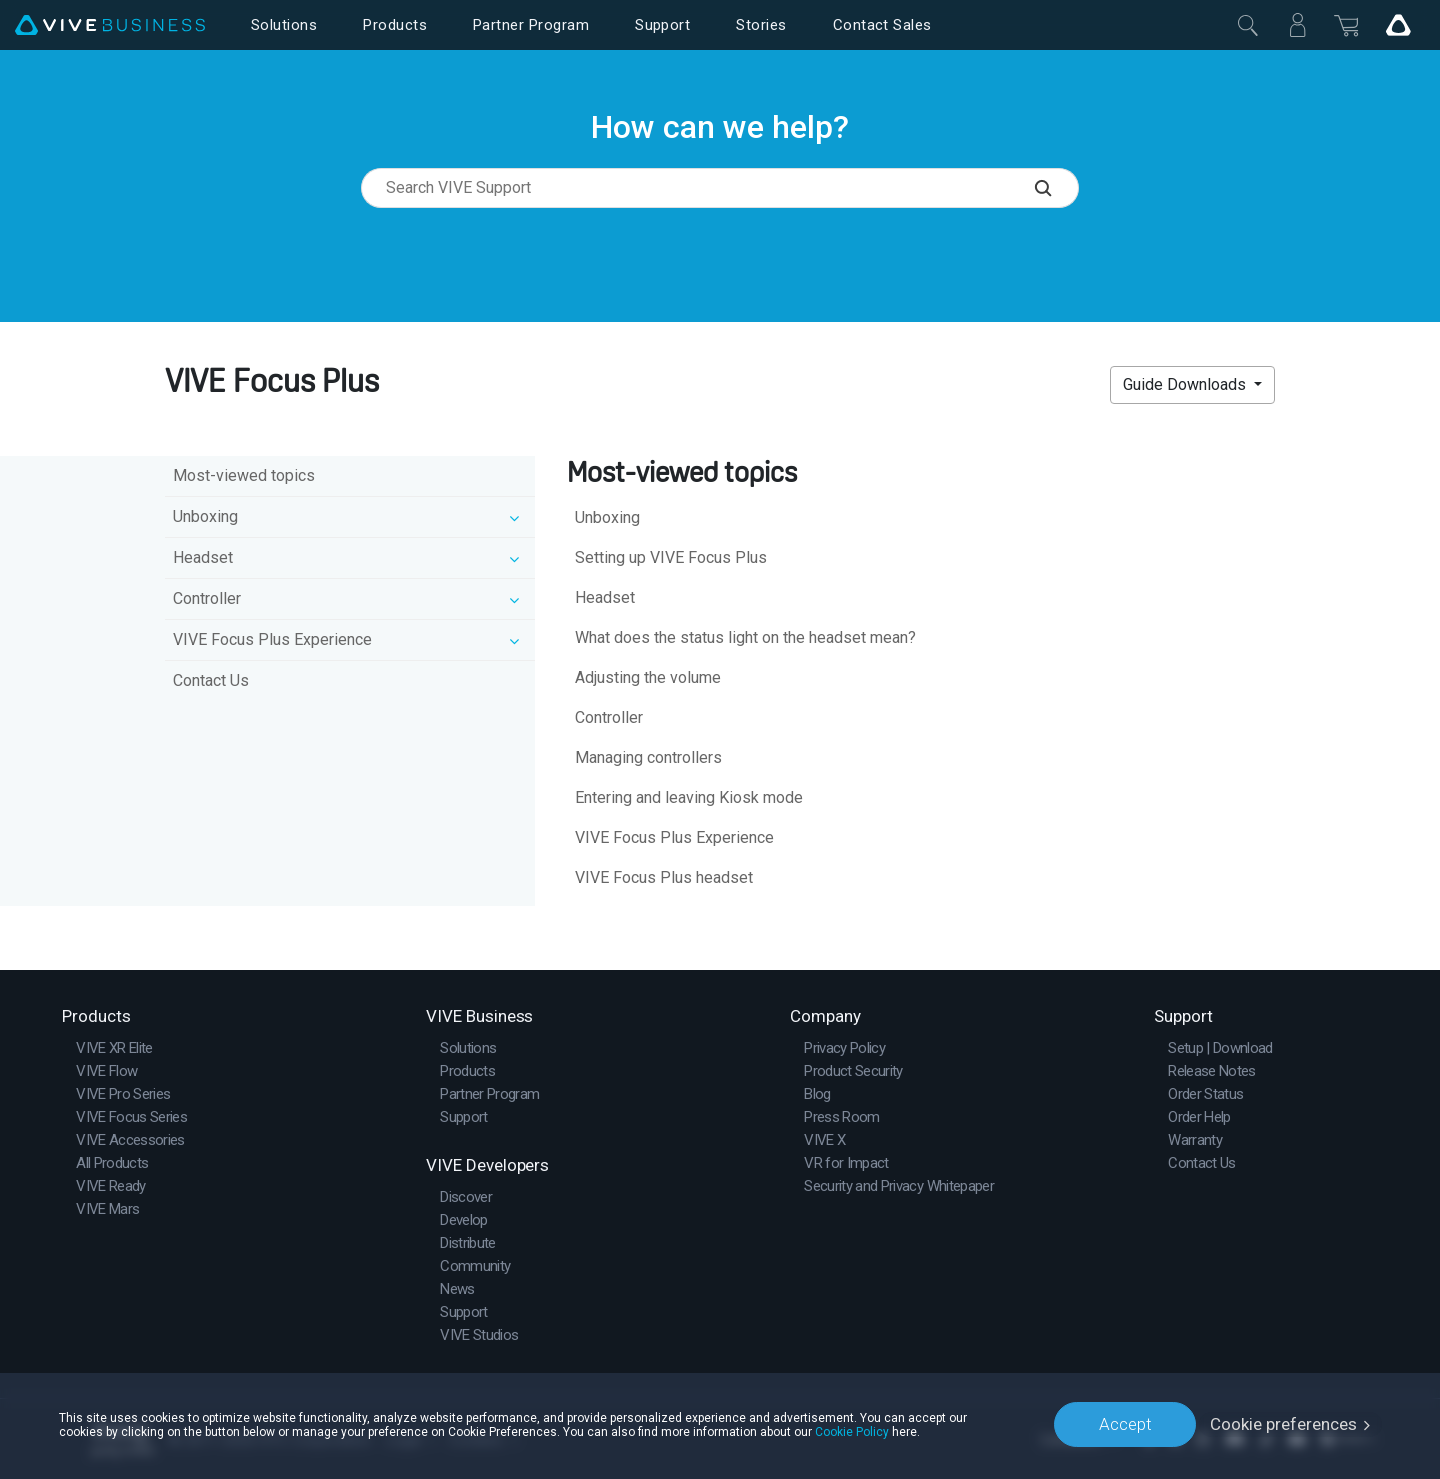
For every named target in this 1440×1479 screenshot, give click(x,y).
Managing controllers (648, 757)
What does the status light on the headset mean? (745, 637)
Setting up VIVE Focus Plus (671, 557)
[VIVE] (110, 25)
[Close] (1248, 25)
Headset (605, 597)
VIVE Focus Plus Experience (674, 837)
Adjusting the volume (648, 677)
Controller (609, 717)
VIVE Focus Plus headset (664, 877)
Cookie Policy (852, 1431)
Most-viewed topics (244, 475)
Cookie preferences (1283, 1424)
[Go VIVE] (1398, 25)
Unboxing (607, 517)
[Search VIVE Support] (1057, 188)
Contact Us (211, 680)
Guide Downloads (1186, 384)
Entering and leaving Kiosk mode (689, 797)
